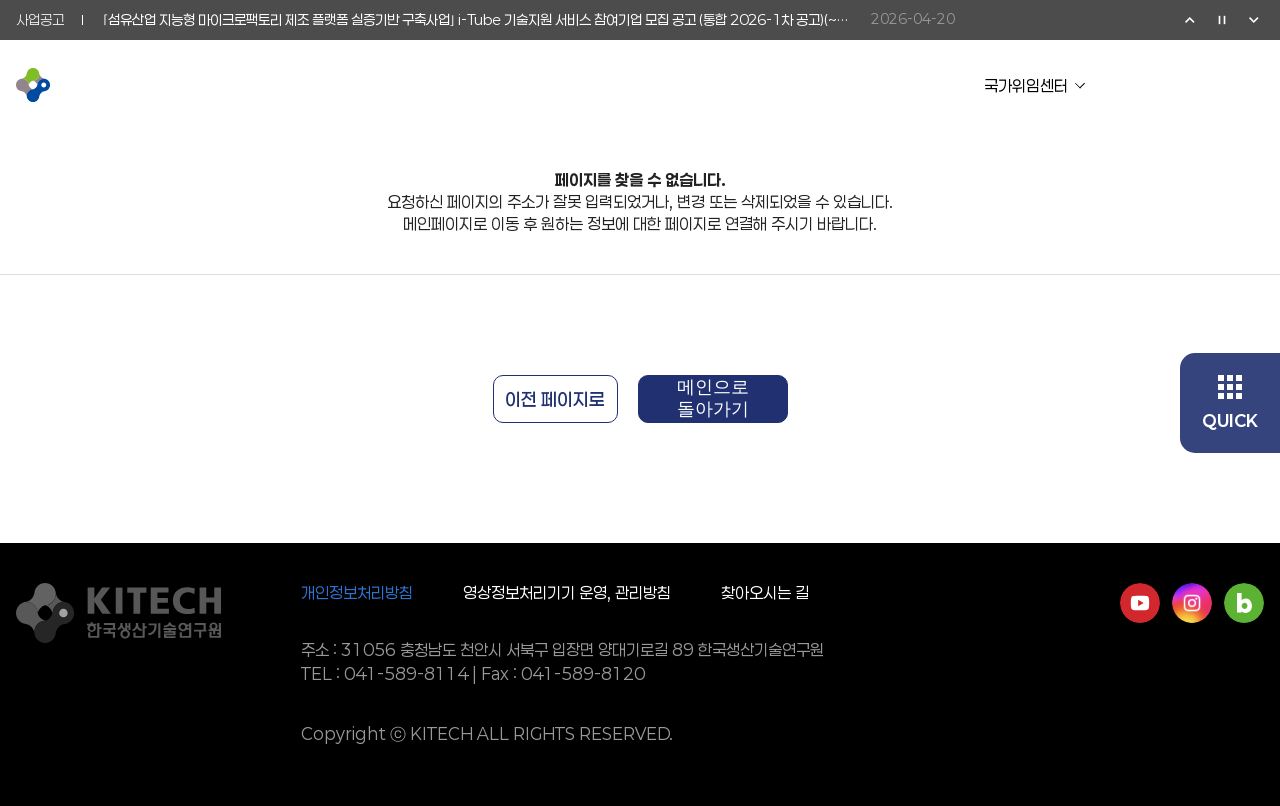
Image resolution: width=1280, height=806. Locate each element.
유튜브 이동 (1132, 85)
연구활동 (456, 84)
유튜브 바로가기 (1140, 603)
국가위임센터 (1026, 85)
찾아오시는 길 (765, 592)
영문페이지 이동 (1172, 85)
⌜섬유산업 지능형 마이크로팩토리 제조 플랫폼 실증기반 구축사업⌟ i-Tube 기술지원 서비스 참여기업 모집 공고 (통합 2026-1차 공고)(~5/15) (477, 19)
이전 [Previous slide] (1190, 20)
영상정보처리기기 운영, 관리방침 (567, 592)
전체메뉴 (1252, 85)
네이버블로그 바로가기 (1244, 603)
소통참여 (700, 84)
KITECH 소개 (308, 84)
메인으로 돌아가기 (713, 398)
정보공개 (822, 84)
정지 (1222, 20)
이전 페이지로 (555, 399)
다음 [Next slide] (1254, 20)
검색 (1212, 85)
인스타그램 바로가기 (1192, 603)
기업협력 (578, 84)
